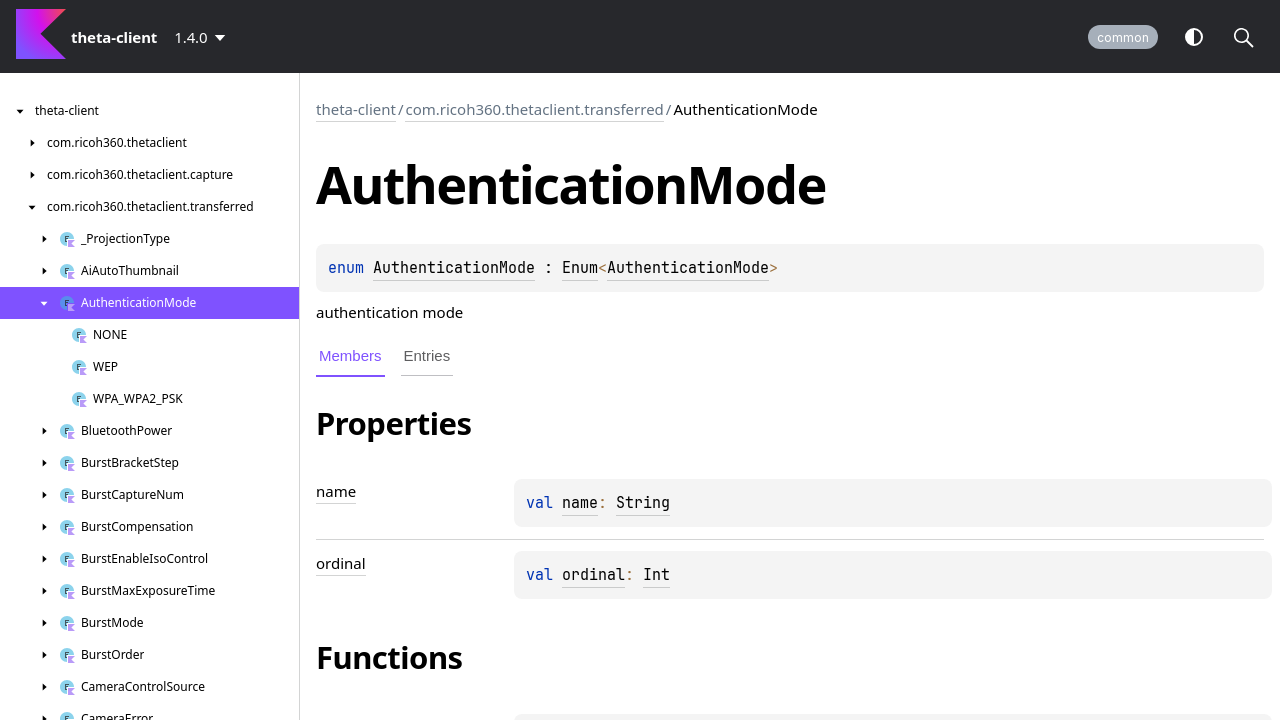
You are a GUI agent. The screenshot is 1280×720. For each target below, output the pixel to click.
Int (656, 575)
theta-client (356, 109)
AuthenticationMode (454, 268)
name (580, 503)
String (643, 503)
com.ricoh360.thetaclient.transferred (534, 109)
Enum (580, 268)
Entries (427, 355)
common (1123, 37)
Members (350, 355)
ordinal (593, 575)
